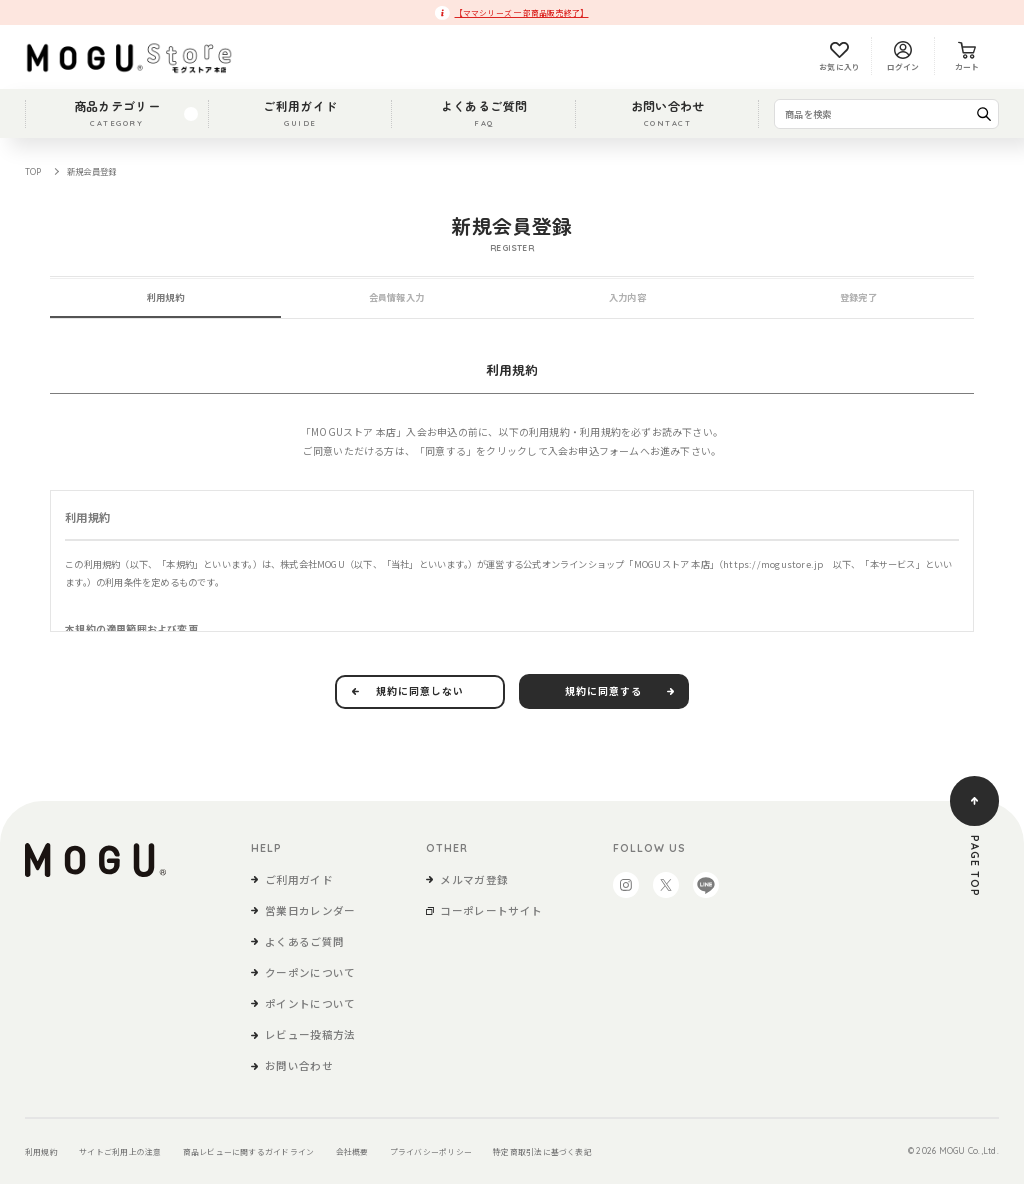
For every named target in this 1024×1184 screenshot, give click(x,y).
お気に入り (839, 57)
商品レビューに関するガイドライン (249, 1151)
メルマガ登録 (474, 879)
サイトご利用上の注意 (120, 1151)
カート (967, 57)
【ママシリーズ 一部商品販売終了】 (522, 12)
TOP (33, 171)
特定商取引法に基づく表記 (542, 1151)
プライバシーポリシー (431, 1151)
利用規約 (41, 1151)
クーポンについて (310, 972)
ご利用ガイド (300, 112)
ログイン (903, 57)
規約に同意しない (420, 691)
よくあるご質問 (484, 112)
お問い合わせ (668, 112)
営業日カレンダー (310, 910)
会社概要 (352, 1151)
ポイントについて (310, 1003)
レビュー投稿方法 (310, 1034)
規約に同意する (603, 691)
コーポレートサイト (491, 910)
